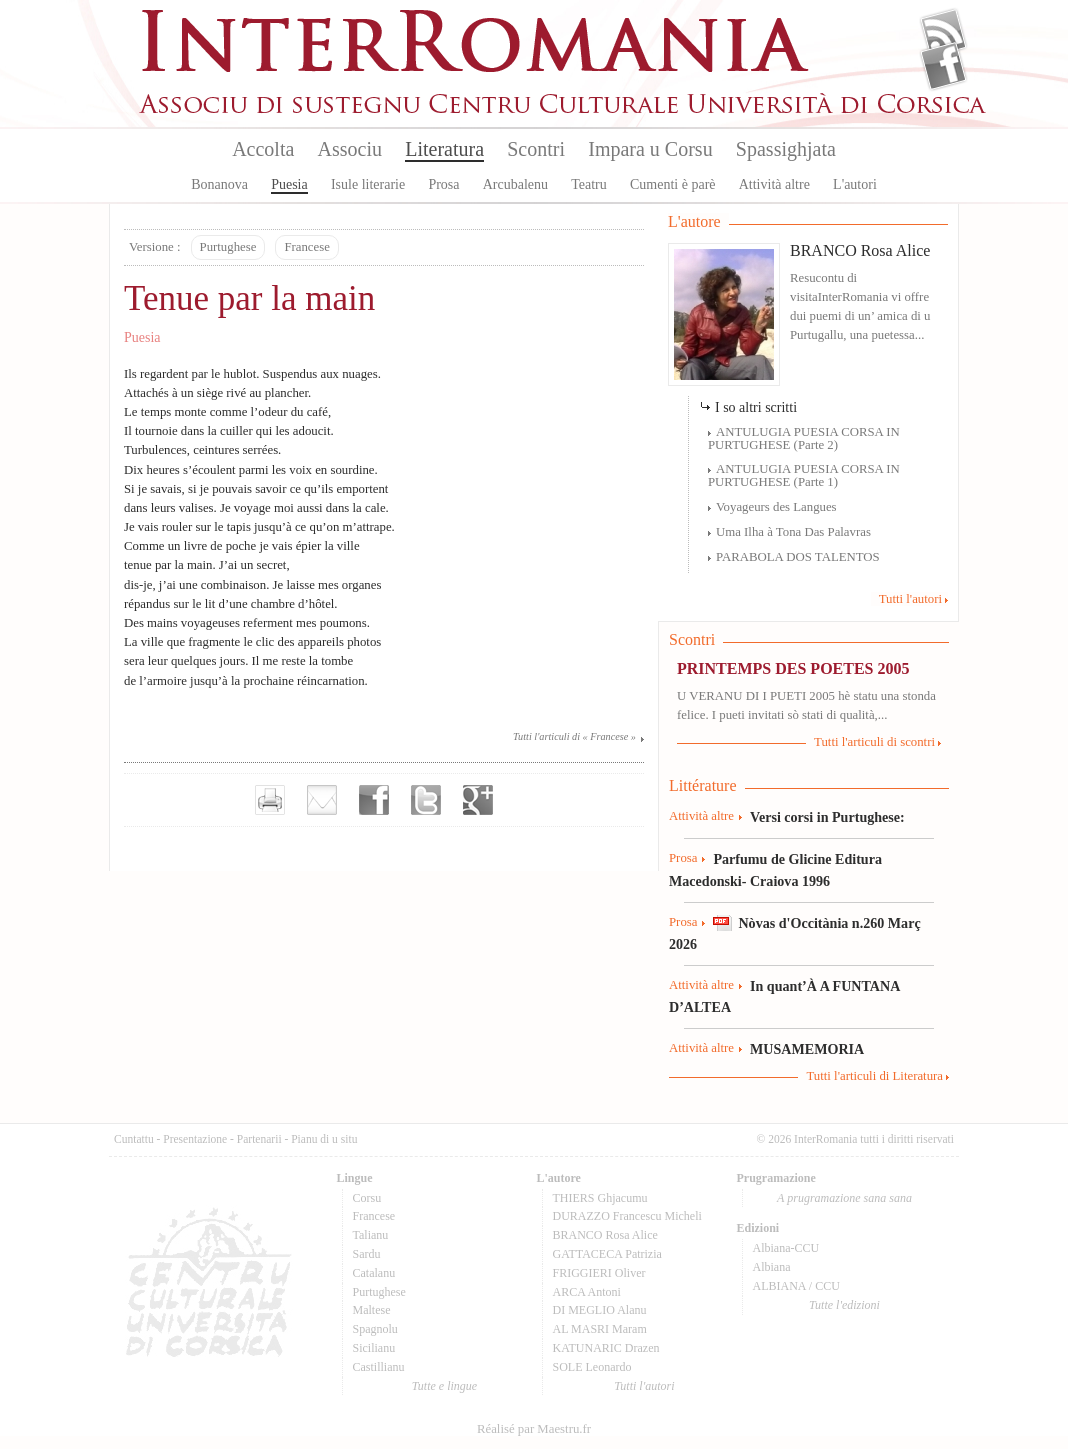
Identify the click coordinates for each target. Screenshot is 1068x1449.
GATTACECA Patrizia (607, 1254)
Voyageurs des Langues (776, 507)
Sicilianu (374, 1348)
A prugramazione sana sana (844, 1198)
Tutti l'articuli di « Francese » (574, 736)
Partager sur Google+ (478, 800)
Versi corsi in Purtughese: (827, 817)
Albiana (772, 1267)
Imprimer (270, 800)
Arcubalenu (515, 184)
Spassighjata (786, 149)
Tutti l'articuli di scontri (874, 742)
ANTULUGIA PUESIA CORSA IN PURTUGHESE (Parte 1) (804, 475)
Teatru (589, 184)
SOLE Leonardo (592, 1367)
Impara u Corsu (650, 149)
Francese (306, 247)
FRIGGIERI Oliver (599, 1273)
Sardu (367, 1254)
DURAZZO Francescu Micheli (627, 1216)
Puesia (289, 184)
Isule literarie (368, 184)
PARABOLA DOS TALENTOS (798, 557)
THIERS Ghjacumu (600, 1198)
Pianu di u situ (324, 1139)
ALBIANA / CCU (796, 1286)
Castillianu (379, 1367)
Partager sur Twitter (426, 800)
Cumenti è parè (673, 184)
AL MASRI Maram (600, 1329)
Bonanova (219, 184)
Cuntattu (134, 1139)
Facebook (943, 66)
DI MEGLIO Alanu (600, 1310)
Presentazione (195, 1139)
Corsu (367, 1198)
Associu (350, 149)
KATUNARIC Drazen (606, 1348)
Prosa (443, 184)
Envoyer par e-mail (322, 800)
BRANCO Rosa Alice (860, 250)
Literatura (444, 149)
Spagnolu (375, 1329)
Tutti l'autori (910, 599)
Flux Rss (943, 33)
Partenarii (259, 1139)
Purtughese (228, 247)
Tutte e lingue (444, 1386)
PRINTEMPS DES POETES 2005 (793, 668)
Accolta (263, 149)
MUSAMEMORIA (807, 1049)
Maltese (372, 1310)
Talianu (371, 1235)
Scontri (536, 149)
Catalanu (374, 1273)
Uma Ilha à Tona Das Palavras (793, 532)
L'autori (855, 184)
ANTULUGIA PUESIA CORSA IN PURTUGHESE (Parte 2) (804, 438)
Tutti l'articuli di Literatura (874, 1076)
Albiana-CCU (786, 1248)
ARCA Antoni (587, 1292)
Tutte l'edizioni (844, 1305)
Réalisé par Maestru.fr (534, 1429)
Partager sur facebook (374, 800)
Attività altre (774, 184)
